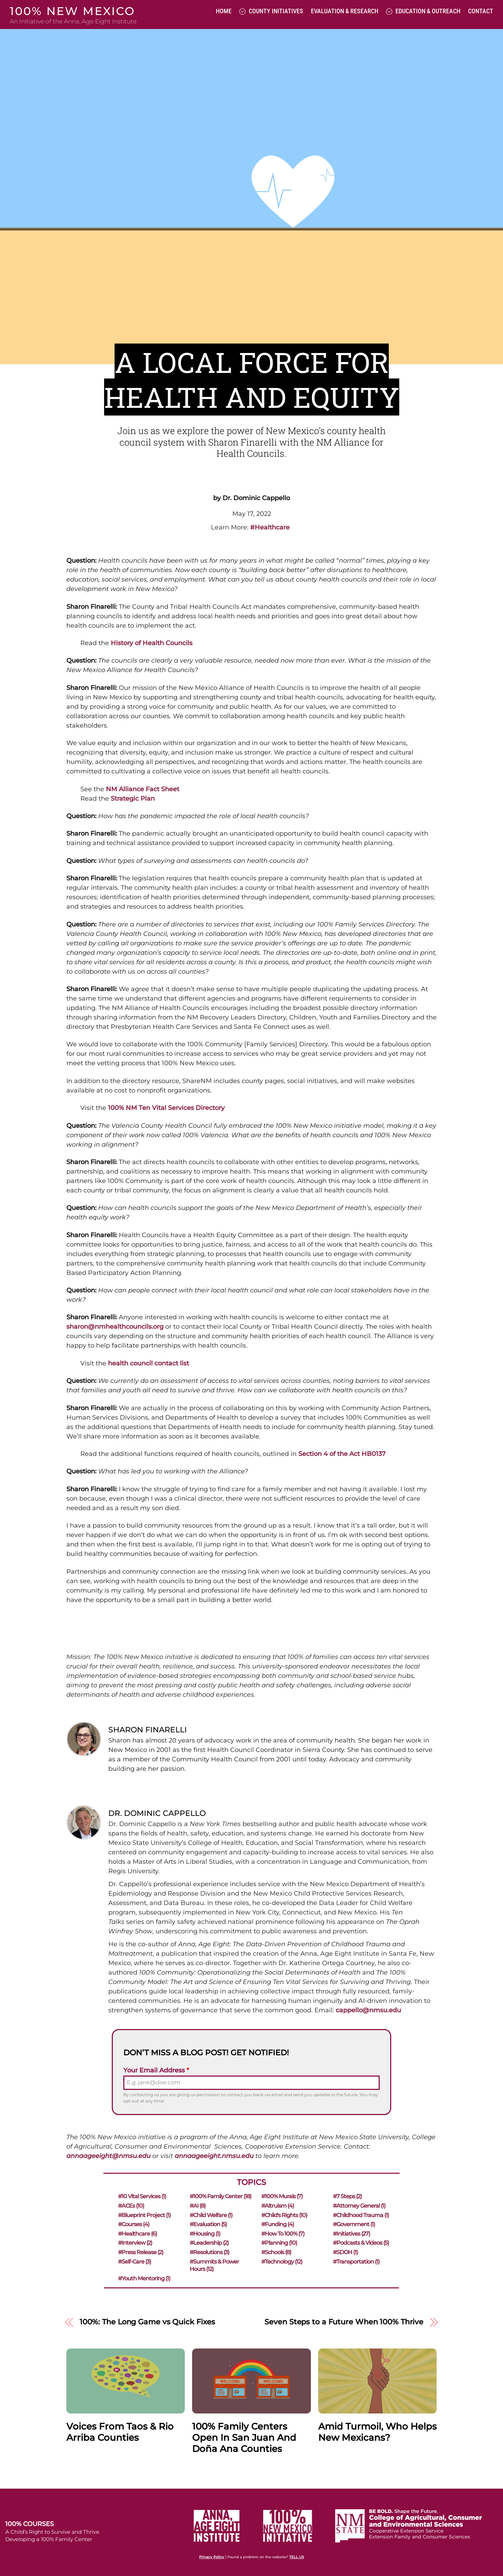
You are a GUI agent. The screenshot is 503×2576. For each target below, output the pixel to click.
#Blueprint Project (143, 2215)
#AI (197, 2205)
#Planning (279, 2242)
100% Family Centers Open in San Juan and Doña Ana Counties (244, 2437)
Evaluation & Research (344, 11)
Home (224, 11)
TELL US (296, 2557)
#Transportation (356, 2261)
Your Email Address (156, 2070)
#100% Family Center (220, 2196)
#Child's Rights (284, 2215)
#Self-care (133, 2261)
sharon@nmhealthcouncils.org (114, 1326)
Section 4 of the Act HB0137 (342, 1454)
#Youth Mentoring (143, 2278)
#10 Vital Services (141, 2196)
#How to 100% (282, 2233)
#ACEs (130, 2205)
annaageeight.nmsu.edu (214, 2156)
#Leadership (208, 2242)
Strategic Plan (133, 798)
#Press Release (139, 2252)
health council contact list (148, 1363)
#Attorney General (359, 2205)
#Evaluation (207, 2224)
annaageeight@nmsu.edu (108, 2156)
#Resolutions (209, 2252)
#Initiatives (351, 2233)
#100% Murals (281, 2196)
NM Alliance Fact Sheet (142, 789)
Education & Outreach (423, 11)
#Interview (134, 2242)
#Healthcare (136, 2233)
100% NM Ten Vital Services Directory (166, 1108)
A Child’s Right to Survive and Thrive (52, 2531)
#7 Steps (347, 2196)
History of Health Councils (151, 643)
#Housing (204, 2233)
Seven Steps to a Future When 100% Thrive (343, 2322)
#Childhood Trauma (361, 2215)
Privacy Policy (211, 2557)
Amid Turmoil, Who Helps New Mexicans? (377, 2432)
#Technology (281, 2261)
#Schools (276, 2252)
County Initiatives (271, 11)
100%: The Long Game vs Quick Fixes (147, 2322)
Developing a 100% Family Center (48, 2539)
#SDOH (345, 2252)
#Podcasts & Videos (361, 2242)
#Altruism (277, 2205)
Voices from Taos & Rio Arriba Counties (120, 2432)
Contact (480, 11)
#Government (354, 2224)
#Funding (277, 2224)
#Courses (132, 2224)
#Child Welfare (210, 2215)
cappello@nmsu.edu (368, 2010)
